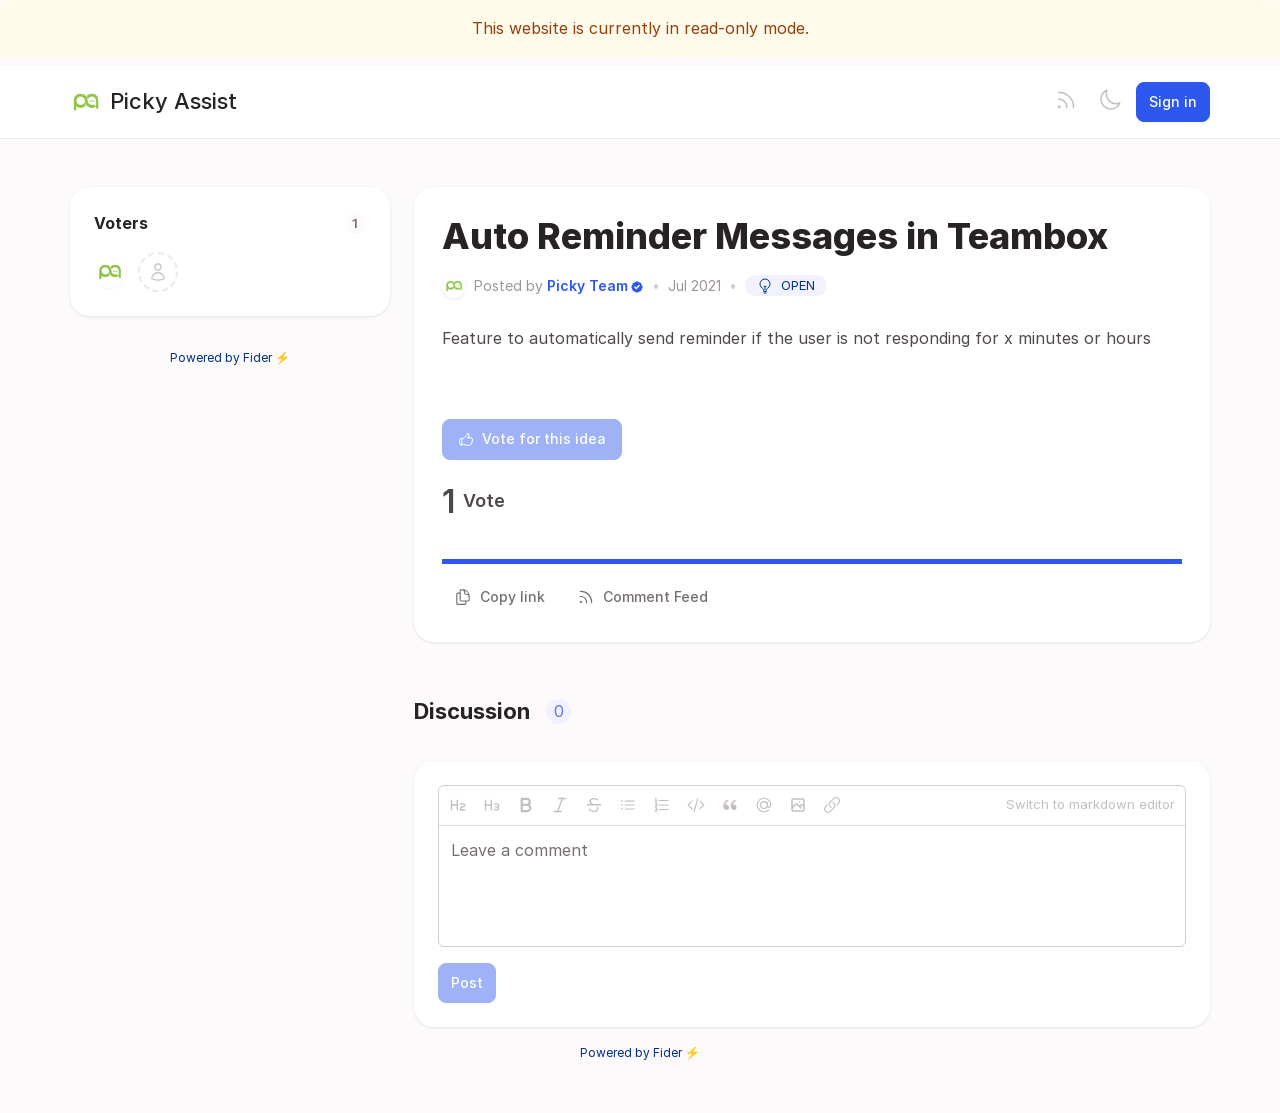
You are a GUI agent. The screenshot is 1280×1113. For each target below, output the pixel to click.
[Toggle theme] (1110, 102)
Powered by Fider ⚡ (230, 357)
